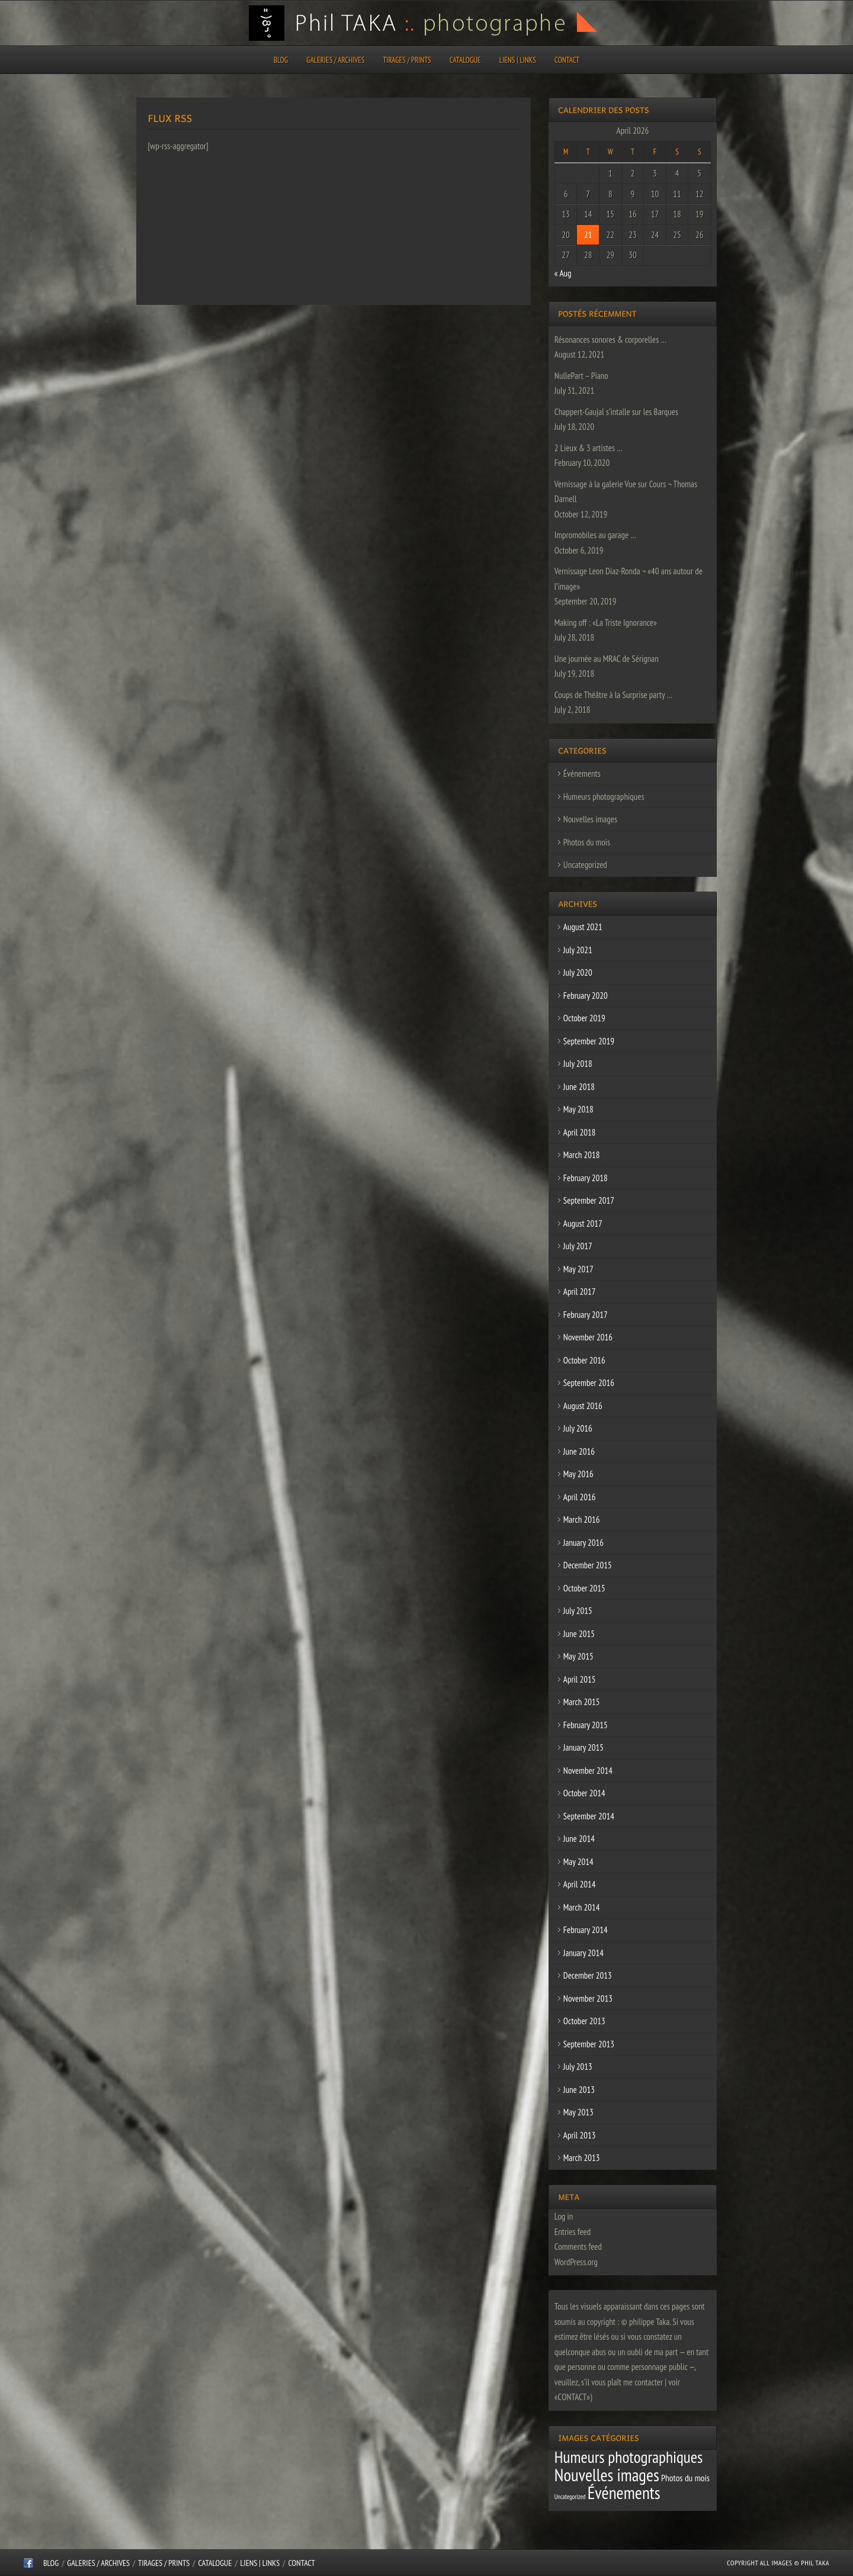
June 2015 (579, 1633)
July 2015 (577, 1610)
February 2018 (585, 1178)
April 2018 (579, 1132)
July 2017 (577, 1246)
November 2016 (588, 1337)
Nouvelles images (590, 819)
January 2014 (583, 1952)
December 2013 (587, 1975)
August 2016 (582, 1405)
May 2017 (578, 1269)
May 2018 (578, 1109)
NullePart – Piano (581, 375)
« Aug (563, 273)
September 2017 (588, 1200)
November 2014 (588, 1770)
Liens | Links (517, 60)
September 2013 (588, 2044)
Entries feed (572, 2231)
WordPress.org (576, 2262)
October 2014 (584, 1793)
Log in (563, 2216)
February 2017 (585, 1314)
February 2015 (585, 1725)
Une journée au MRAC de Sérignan (606, 658)
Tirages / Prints (407, 60)
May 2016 (578, 1474)
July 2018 (577, 1063)
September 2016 (588, 1382)
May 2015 (578, 1656)
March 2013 (581, 2157)
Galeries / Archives (335, 60)
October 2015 (584, 1588)
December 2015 (587, 1565)
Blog (281, 60)
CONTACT (566, 60)
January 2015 (583, 1747)
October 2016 (584, 1360)
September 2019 (588, 1041)
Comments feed (578, 2246)
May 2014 (578, 1861)
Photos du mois (586, 842)
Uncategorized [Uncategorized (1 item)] (570, 2497)
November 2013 (588, 1998)
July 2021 (577, 950)
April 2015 (579, 1679)
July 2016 (577, 1428)
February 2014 (585, 1929)
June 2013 (579, 2089)
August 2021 (582, 926)
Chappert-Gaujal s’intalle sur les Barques (616, 411)
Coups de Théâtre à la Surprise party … (613, 694)
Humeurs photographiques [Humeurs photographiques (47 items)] (628, 2457)
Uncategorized (585, 864)
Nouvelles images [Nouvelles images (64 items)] (606, 2475)
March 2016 (581, 1519)
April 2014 (579, 1884)
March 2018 (581, 1154)
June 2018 (579, 1086)
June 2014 (579, 1838)
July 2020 (577, 972)
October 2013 (584, 2021)
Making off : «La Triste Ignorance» (605, 622)
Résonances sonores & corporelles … (610, 339)
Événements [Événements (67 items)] (624, 2492)
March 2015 (581, 1701)
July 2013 (577, 2066)
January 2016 (583, 1542)
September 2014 (588, 1816)
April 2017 (579, 1291)
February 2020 (585, 995)
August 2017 (582, 1223)
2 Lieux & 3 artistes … (588, 448)
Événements (582, 773)
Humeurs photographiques (603, 796)
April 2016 (579, 1497)
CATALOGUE (465, 60)
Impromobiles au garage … (595, 535)
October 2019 (584, 1018)
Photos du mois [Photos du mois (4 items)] (685, 2478)
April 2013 (579, 2135)
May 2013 (578, 2112)
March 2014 (581, 1907)
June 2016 (579, 1451)
